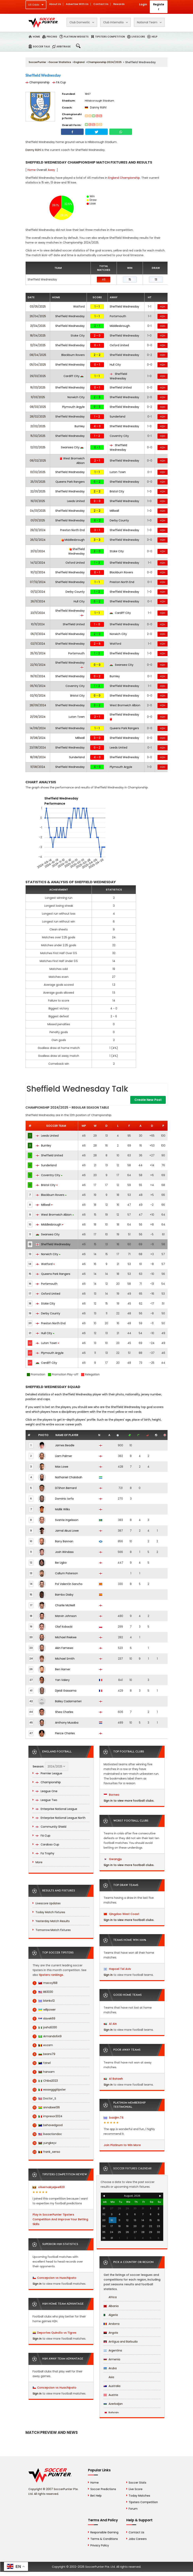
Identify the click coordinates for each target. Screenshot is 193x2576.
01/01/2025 (38, 520)
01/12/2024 (38, 592)
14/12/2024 (37, 563)
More (39, 1862)
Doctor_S (44, 2098)
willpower (44, 2010)
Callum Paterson (66, 1573)
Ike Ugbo (61, 1563)
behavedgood (48, 2125)
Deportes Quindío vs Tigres (56, 2333)
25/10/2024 (38, 653)
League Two (46, 1800)
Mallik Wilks (62, 1509)
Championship (37, 82)
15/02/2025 (37, 436)
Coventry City (119, 436)
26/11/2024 (38, 601)
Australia (112, 2386)
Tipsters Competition (110, 36)
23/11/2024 (38, 613)
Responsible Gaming (104, 2532)
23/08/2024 (38, 748)
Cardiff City (73, 376)
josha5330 (45, 2027)
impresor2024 (47, 2116)
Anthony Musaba (66, 1723)
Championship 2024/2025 (104, 62)
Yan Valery (62, 1680)
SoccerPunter (37, 62)
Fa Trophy (45, 1853)
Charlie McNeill (65, 1605)
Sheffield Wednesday (124, 306)
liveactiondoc (47, 2134)
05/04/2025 (38, 365)
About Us (55, 4)
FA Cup (59, 82)
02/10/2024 (38, 696)
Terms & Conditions (104, 2539)
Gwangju (113, 1859)
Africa (110, 2297)
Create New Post (148, 1100)
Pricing (52, 36)
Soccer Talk (41, 46)
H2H (162, 306)
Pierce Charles (65, 1733)
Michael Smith (65, 1659)
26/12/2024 (38, 540)
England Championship (124, 178)
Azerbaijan (113, 2404)
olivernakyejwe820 (49, 2187)
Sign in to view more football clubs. (129, 1801)
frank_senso (46, 2152)
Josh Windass (64, 1552)
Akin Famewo (64, 1648)
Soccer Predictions (103, 2489)
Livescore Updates (48, 1903)
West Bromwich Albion (125, 705)
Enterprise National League (56, 1809)
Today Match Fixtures (50, 1912)
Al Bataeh (113, 2079)
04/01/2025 (38, 511)
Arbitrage (63, 46)
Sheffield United (121, 387)
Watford (79, 306)
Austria (111, 2395)
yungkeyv (44, 2143)
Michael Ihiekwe (66, 1637)
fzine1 (42, 2063)
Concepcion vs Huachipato (56, 2278)
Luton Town (118, 472)
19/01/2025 (38, 501)
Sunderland (117, 417)
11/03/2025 (38, 397)
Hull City (115, 365)
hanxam (44, 2072)
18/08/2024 (38, 757)
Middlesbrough (120, 326)
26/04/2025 (38, 316)
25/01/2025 (37, 482)
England (79, 62)
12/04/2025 (38, 345)
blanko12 (44, 2001)
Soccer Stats (137, 2483)
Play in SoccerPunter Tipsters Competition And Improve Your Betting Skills (60, 2219)
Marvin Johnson (66, 1616)
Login (143, 4)
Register (158, 6)
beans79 (44, 2054)
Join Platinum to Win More (122, 2145)
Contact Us (100, 4)
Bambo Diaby (64, 1595)
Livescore (138, 36)
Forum (133, 2509)
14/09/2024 (38, 728)
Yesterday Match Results (53, 1921)
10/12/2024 (38, 572)
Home (36, 36)
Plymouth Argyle (73, 407)
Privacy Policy (99, 2545)
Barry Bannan (64, 1541)
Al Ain (110, 2024)
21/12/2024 (38, 551)
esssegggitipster (49, 2090)
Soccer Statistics (60, 62)
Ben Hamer (62, 1669)
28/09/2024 (38, 705)
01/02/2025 (37, 472)
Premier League (49, 1773)
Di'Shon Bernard (66, 1488)
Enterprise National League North (60, 1818)
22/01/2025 (37, 491)
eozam (43, 2045)
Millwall (114, 511)
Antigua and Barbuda (121, 2342)
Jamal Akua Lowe (67, 1531)
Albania (111, 2306)
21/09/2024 (38, 717)
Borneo (111, 1795)
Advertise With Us (77, 4)
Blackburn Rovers (73, 355)
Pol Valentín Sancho (68, 1584)
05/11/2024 (38, 634)
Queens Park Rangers (70, 482)
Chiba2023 (45, 2081)
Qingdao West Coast (121, 1914)
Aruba (110, 2368)
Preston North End (72, 530)
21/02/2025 (37, 426)
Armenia (112, 2359)
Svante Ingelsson (66, 1520)
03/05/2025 (38, 306)
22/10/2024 (38, 665)
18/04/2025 (38, 336)
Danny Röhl (96, 107)
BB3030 (43, 1992)
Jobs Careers (138, 2539)
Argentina (113, 2350)
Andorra (111, 2324)
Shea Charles (64, 1712)
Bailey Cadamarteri (68, 1701)
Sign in (37, 2284)
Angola (111, 2333)
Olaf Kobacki (63, 1627)
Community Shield (51, 1827)
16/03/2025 (37, 387)
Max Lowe (61, 1467)
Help (154, 36)
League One (46, 1791)
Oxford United (119, 345)
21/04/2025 (38, 326)
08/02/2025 (38, 461)
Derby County (119, 520)
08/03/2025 (38, 407)
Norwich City (76, 397)
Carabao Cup (47, 1844)
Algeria (111, 2315)
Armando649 (47, 2036)
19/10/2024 (37, 676)
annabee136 (46, 2107)
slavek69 (44, 2018)
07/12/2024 (38, 582)
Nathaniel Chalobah (68, 1477)
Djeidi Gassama (65, 1691)
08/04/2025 (38, 355)
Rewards (119, 4)
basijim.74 (114, 2118)
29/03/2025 (38, 376)
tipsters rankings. (51, 1975)
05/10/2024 (38, 686)
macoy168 (45, 1983)
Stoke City (78, 336)
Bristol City (117, 491)
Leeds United (76, 501)
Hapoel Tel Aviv (117, 1969)
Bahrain (111, 2413)
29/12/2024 (38, 530)
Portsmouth (118, 316)
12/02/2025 (37, 447)
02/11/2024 (38, 644)
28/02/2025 (38, 417)
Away (51, 170)
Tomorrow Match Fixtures (53, 1930)
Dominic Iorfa (64, 1499)
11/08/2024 (37, 767)
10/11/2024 (38, 624)
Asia (109, 2377)
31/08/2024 (38, 738)
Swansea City (72, 447)
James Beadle (64, 1445)
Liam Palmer (63, 1456)
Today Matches (139, 2496)
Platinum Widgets (76, 36)
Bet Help (96, 2496)
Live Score (135, 2489)
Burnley (80, 426)
